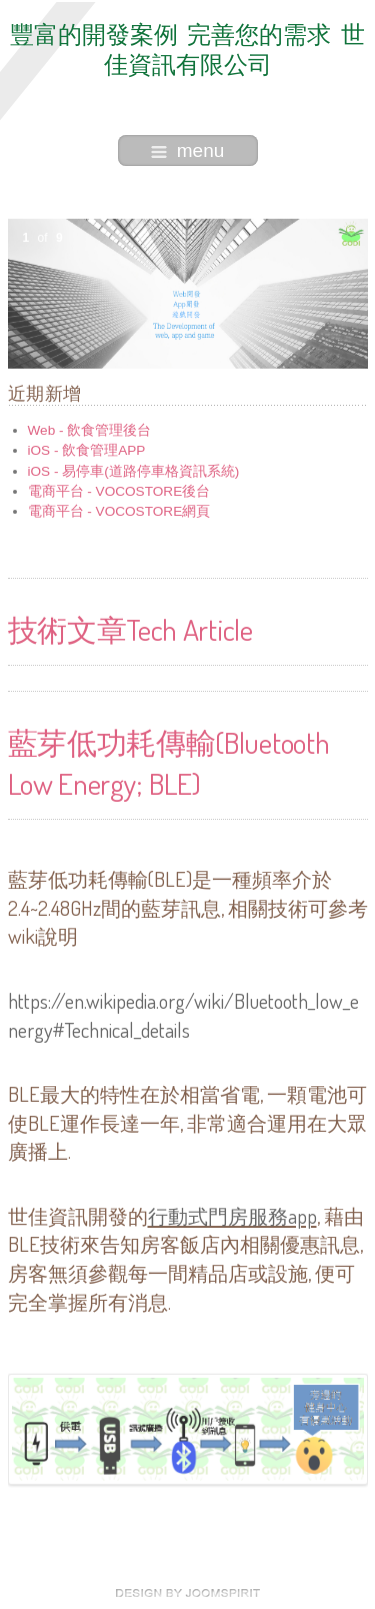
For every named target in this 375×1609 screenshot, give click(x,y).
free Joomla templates (188, 1593)
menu (188, 150)
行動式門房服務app (232, 1215)
